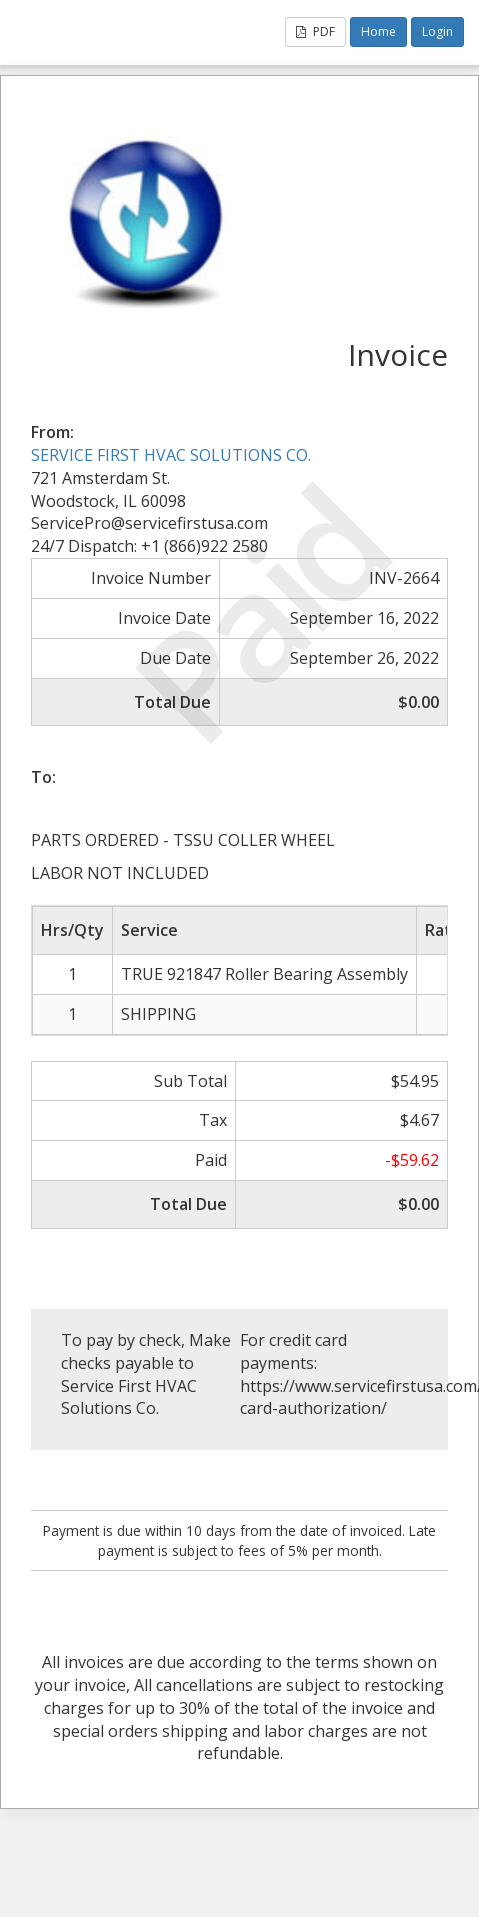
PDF (315, 31)
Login (437, 31)
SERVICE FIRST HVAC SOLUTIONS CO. (171, 455)
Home (378, 31)
